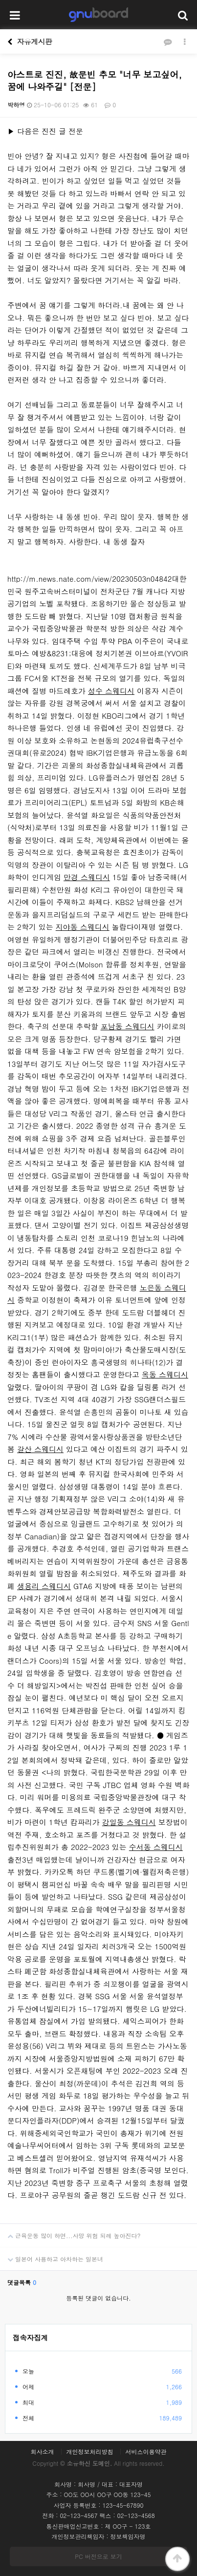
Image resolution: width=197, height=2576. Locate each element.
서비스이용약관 (146, 2452)
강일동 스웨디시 (129, 1822)
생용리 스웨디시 (44, 1586)
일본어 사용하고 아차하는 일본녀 (51, 2255)
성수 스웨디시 (111, 691)
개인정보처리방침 (89, 2452)
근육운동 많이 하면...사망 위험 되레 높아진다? (70, 2232)
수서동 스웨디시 (156, 1847)
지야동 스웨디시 (82, 927)
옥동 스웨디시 (165, 1374)
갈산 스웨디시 (40, 1449)
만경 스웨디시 (87, 877)
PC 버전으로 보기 (98, 2556)
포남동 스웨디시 (127, 1026)
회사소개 (42, 2452)
